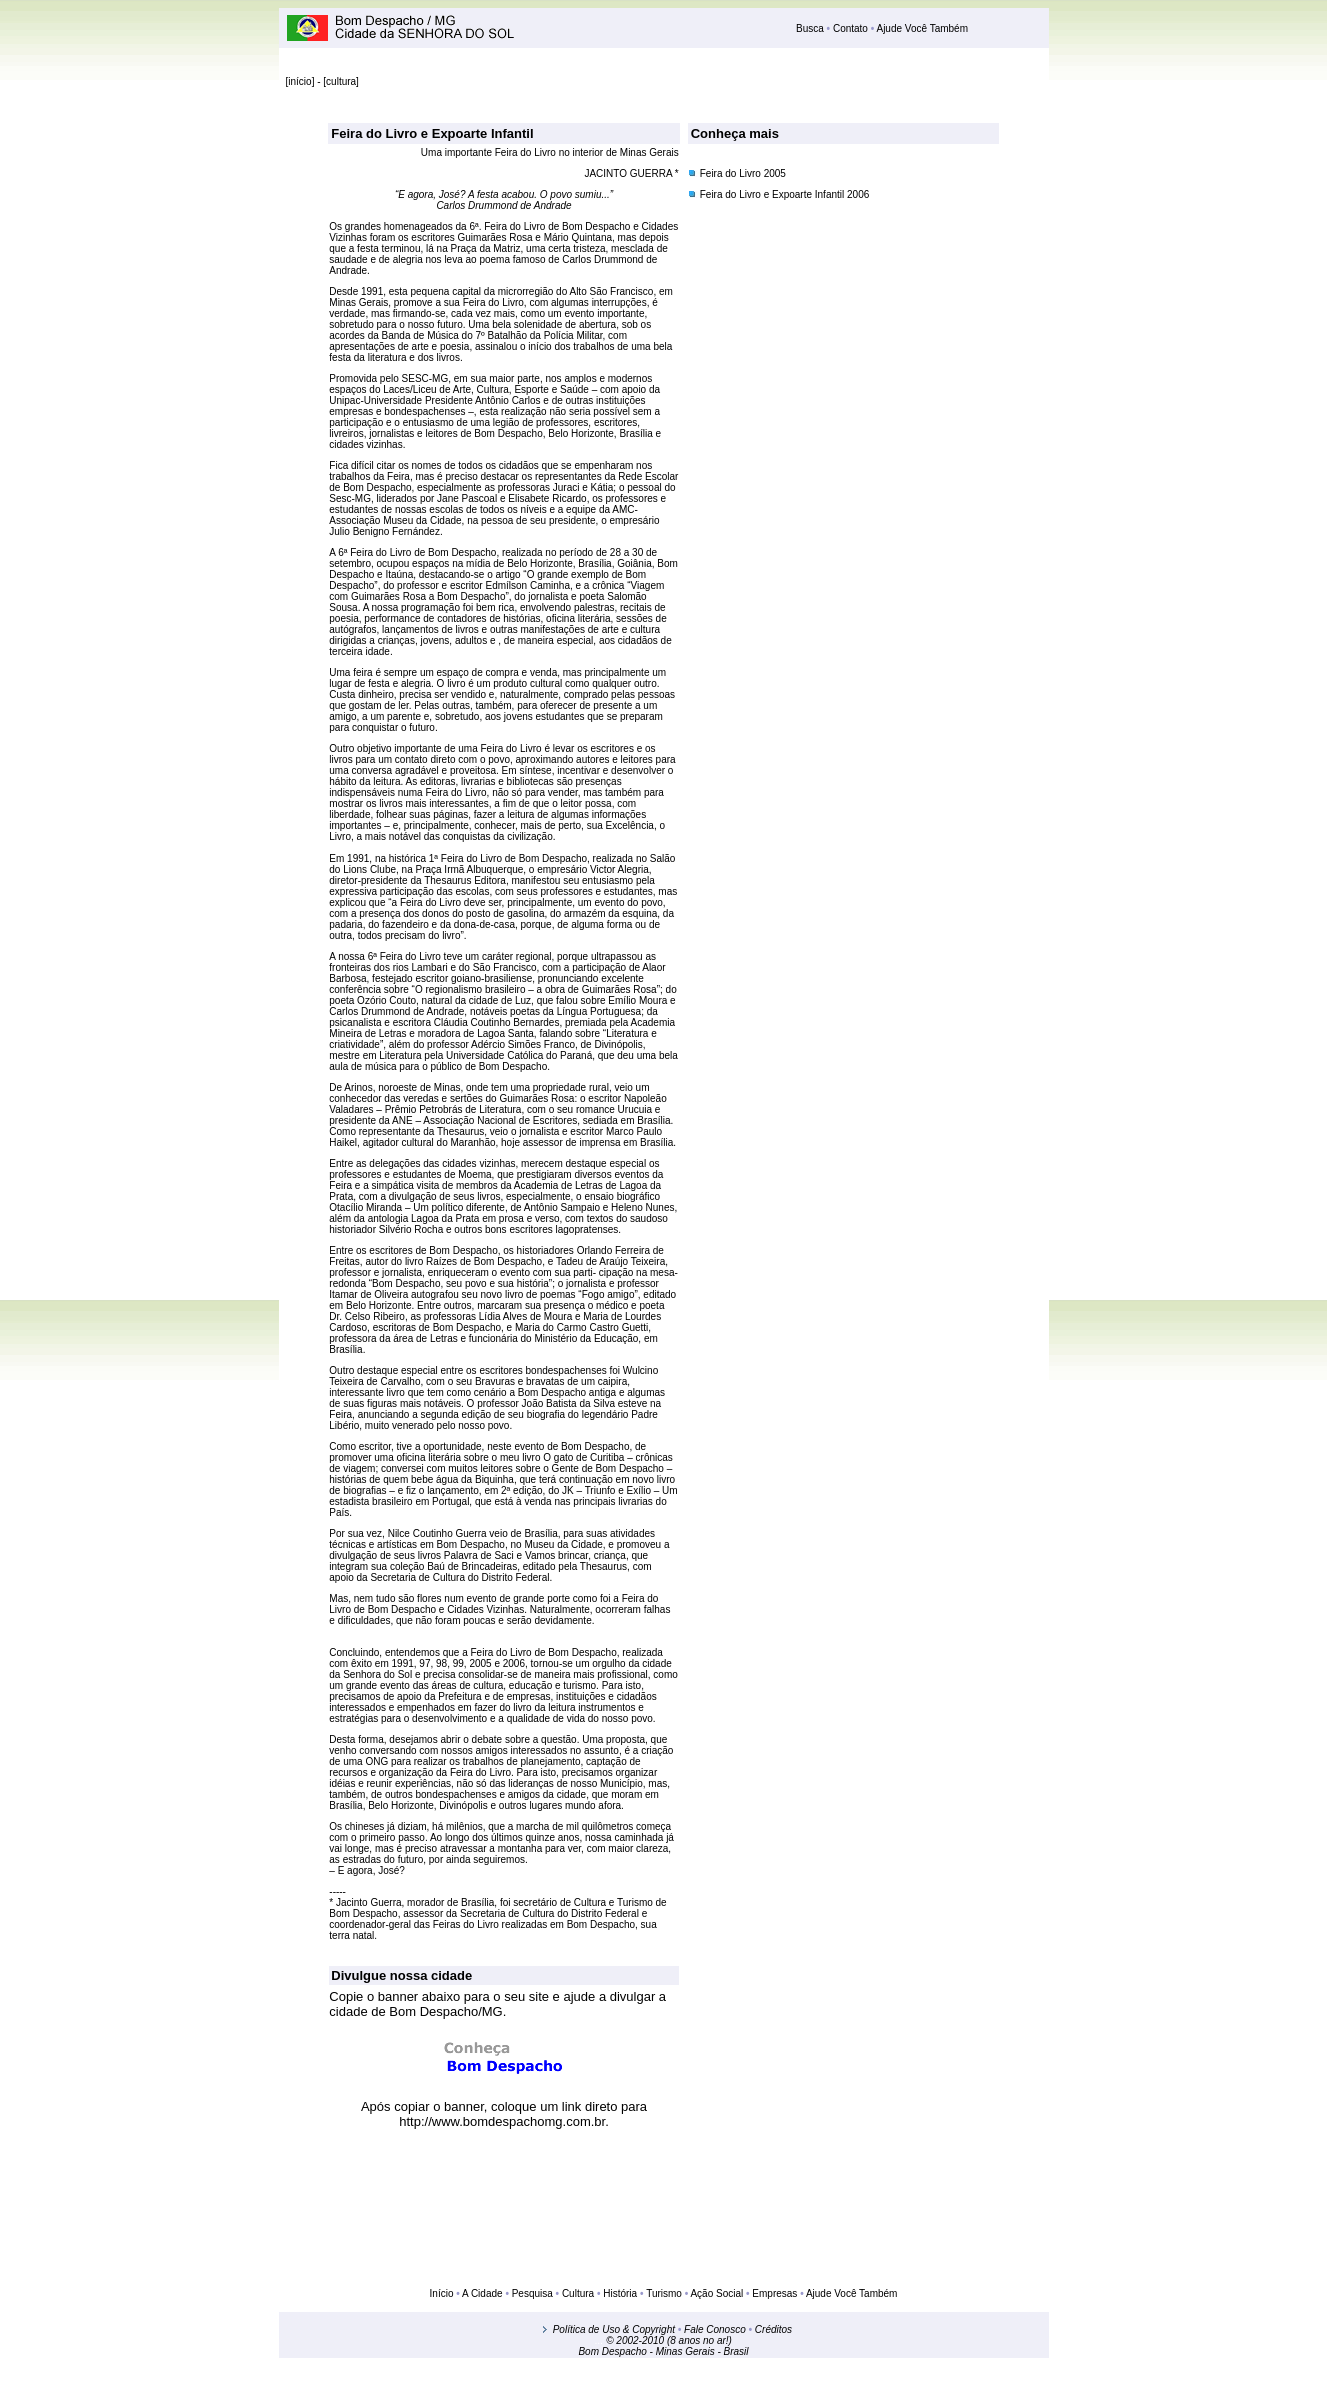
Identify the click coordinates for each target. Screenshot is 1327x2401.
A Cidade (482, 2293)
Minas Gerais (685, 2351)
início (299, 81)
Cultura (578, 2293)
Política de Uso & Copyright (614, 2329)
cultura (341, 81)
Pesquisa (531, 2293)
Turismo (664, 2293)
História (618, 2293)
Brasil (736, 2351)
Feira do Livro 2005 (743, 173)
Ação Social (717, 2293)
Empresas (774, 2293)
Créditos (773, 2329)
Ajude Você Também (921, 28)
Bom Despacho (612, 2351)
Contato (850, 28)
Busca (811, 28)
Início (442, 2293)
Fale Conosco (715, 2329)
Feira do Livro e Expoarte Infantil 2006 (785, 194)
